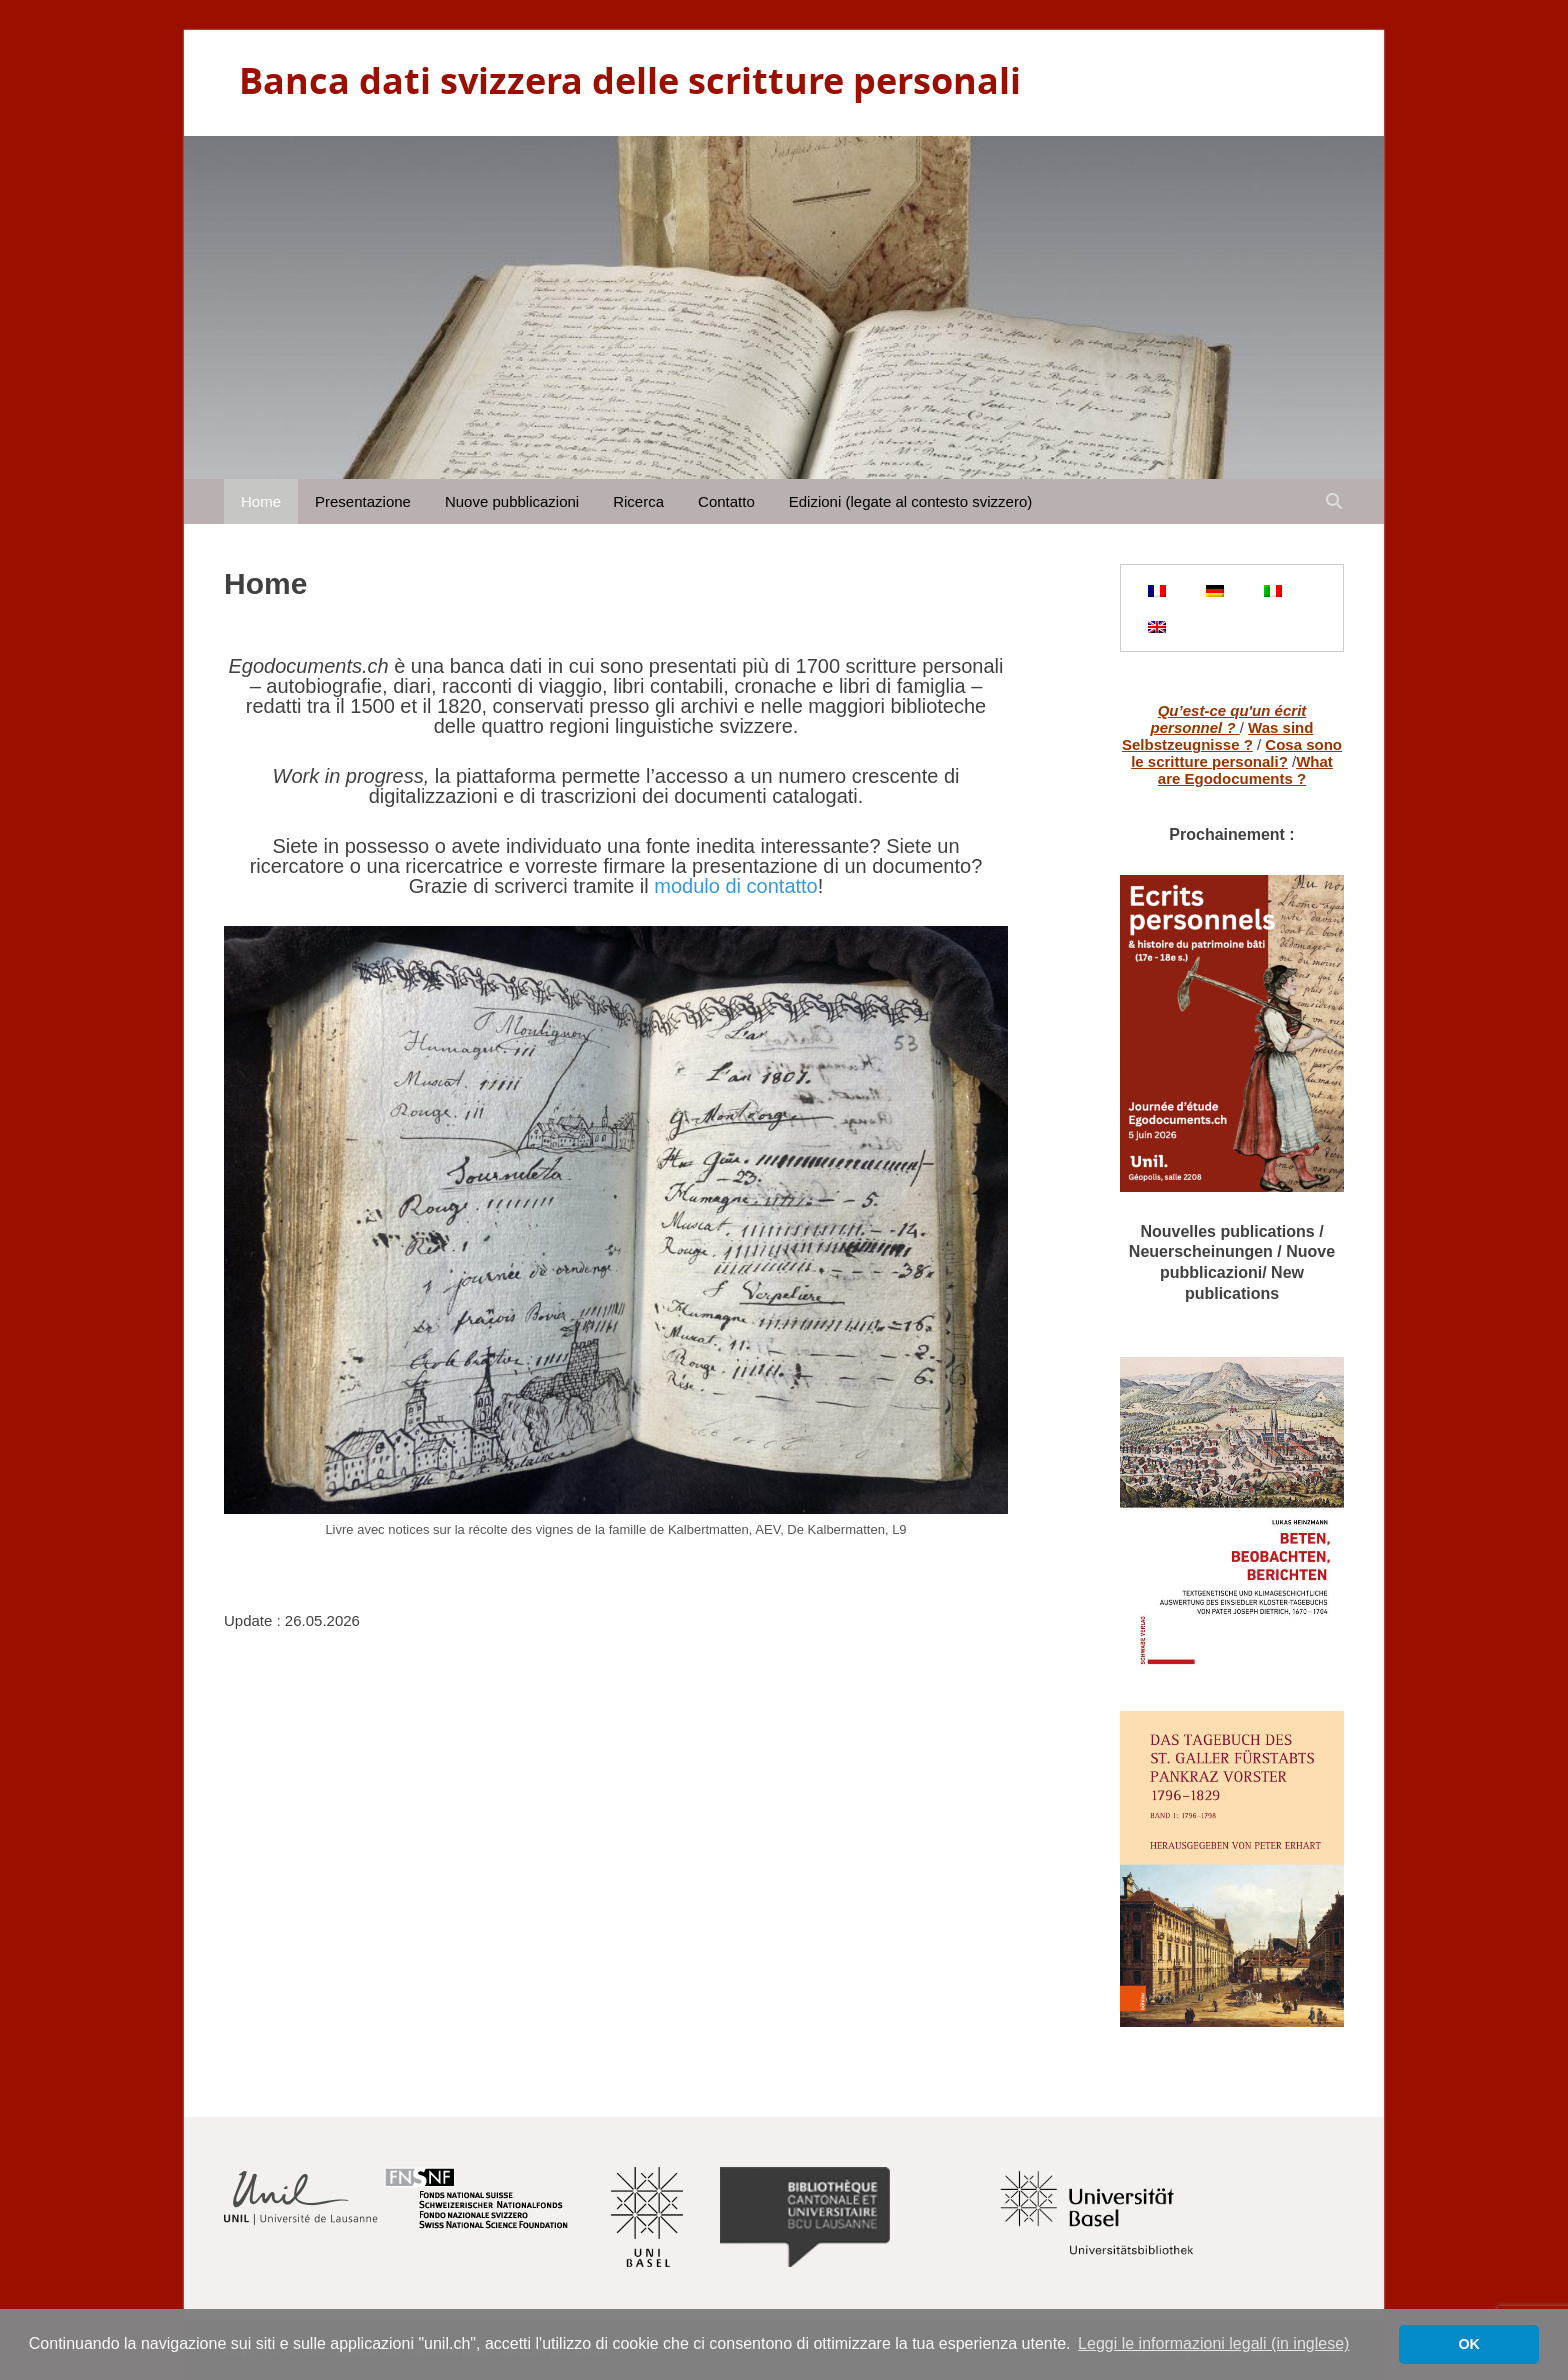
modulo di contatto (735, 886)
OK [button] (1469, 2344)
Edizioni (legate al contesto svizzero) (910, 501)
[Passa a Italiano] (1273, 590)
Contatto (726, 501)
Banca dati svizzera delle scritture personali (630, 80)
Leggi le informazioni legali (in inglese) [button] (1213, 2343)
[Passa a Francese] (1157, 590)
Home (261, 501)
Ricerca (638, 501)
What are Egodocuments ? (1245, 770)
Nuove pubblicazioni (512, 501)
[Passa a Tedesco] (1215, 590)
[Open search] (1334, 501)
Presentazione (363, 501)
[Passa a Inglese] (1157, 626)
